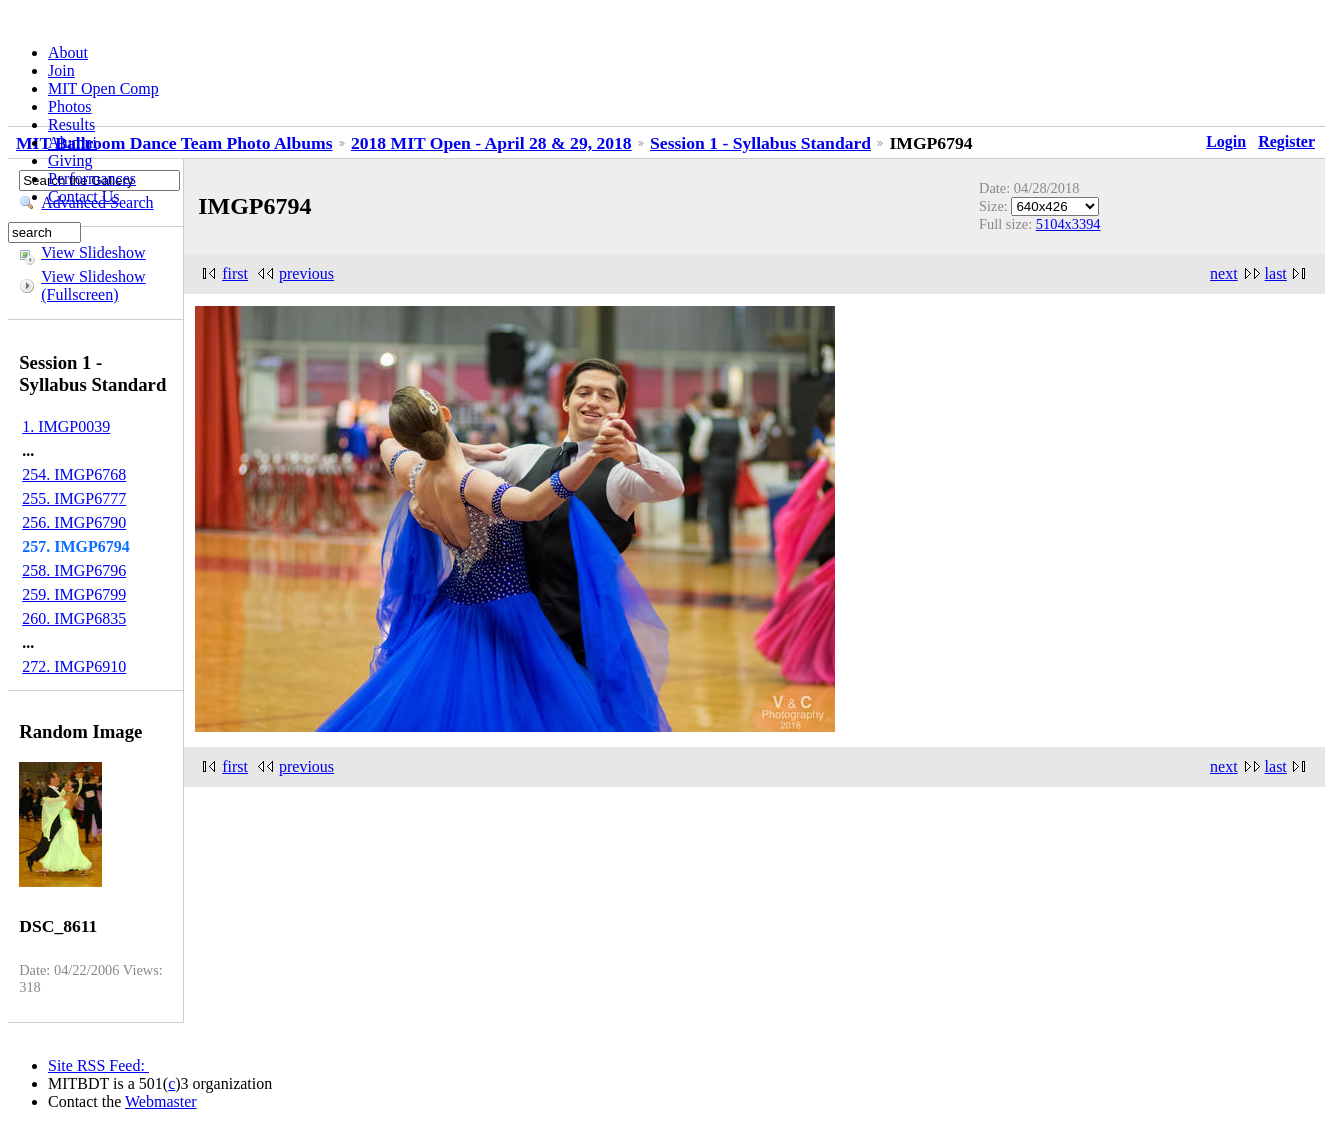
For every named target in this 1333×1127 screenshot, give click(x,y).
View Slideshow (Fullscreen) (93, 285)
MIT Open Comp (103, 88)
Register (1286, 141)
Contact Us (84, 196)
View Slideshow (93, 252)
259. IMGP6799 (74, 594)
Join (61, 70)
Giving (70, 160)
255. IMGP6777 (74, 498)
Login (1226, 141)
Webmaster (161, 1101)
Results (71, 124)
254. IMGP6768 (74, 474)
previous (306, 273)
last (1276, 273)
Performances (92, 178)
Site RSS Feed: (98, 1065)
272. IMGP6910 (74, 666)
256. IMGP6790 (74, 522)
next (1224, 273)
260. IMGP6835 (74, 618)
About (68, 52)
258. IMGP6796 (74, 570)
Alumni (72, 142)
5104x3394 (1068, 224)
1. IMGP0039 (66, 426)
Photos (70, 106)
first (235, 273)
